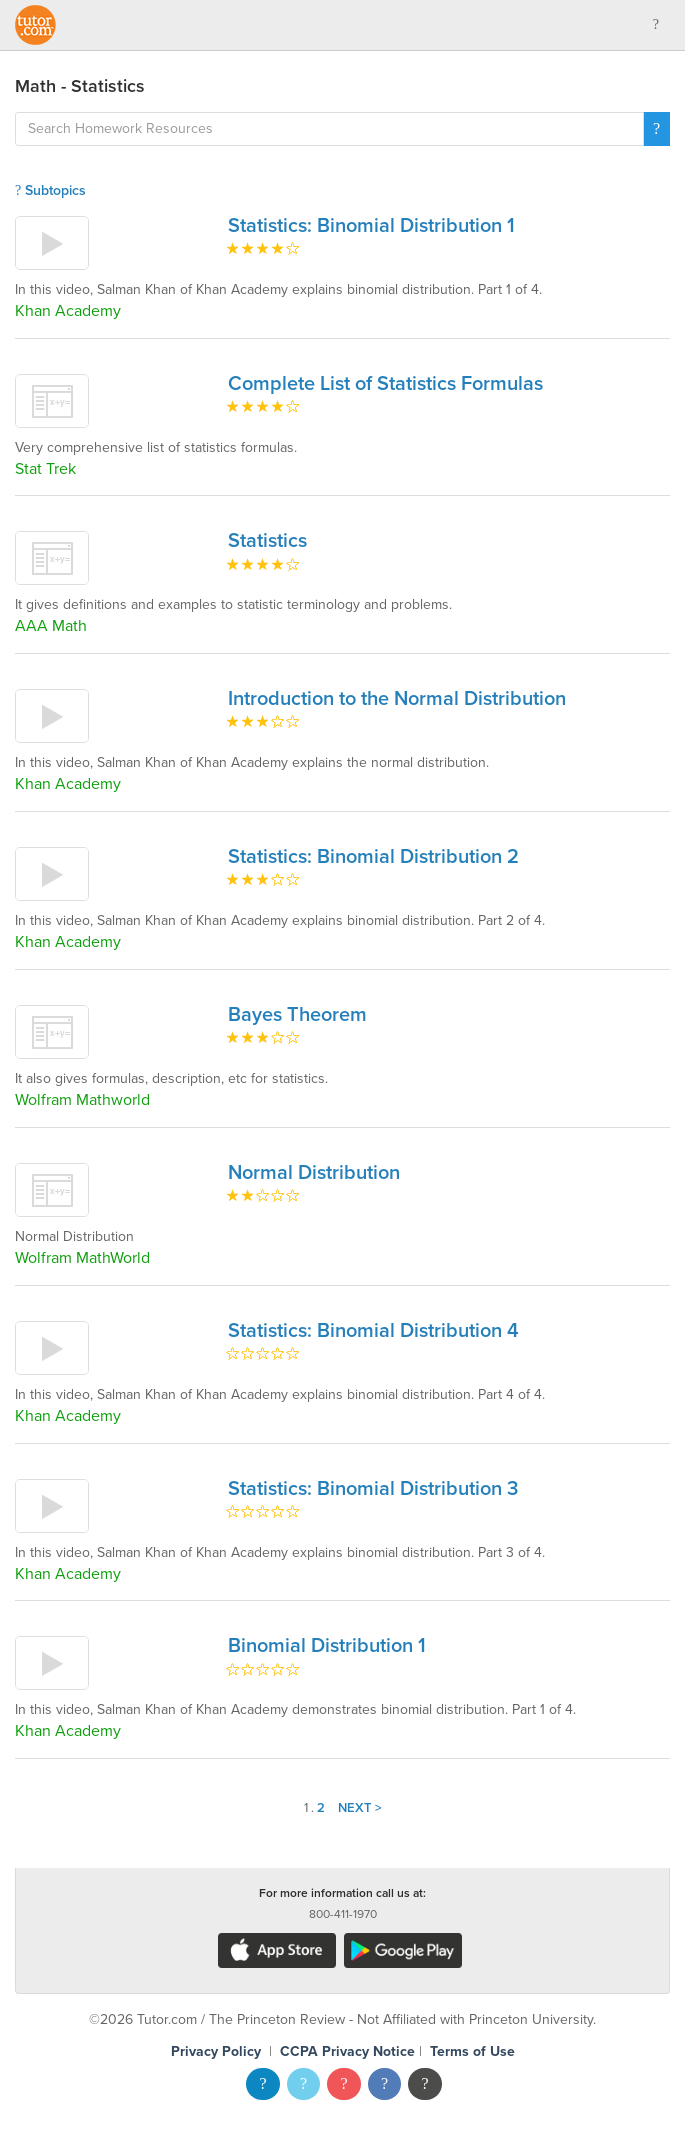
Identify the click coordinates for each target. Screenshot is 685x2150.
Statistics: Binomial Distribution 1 (371, 226)
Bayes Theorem (297, 1015)
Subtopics (50, 190)
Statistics (267, 541)
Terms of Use (472, 2051)
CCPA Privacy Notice (347, 2051)
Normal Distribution (314, 1173)
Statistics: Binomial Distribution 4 (373, 1331)
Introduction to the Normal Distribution (397, 699)
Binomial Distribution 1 (327, 1646)
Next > (360, 1808)
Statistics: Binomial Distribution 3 (373, 1489)
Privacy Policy (216, 2051)
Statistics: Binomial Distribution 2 (373, 857)
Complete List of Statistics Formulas (385, 384)
